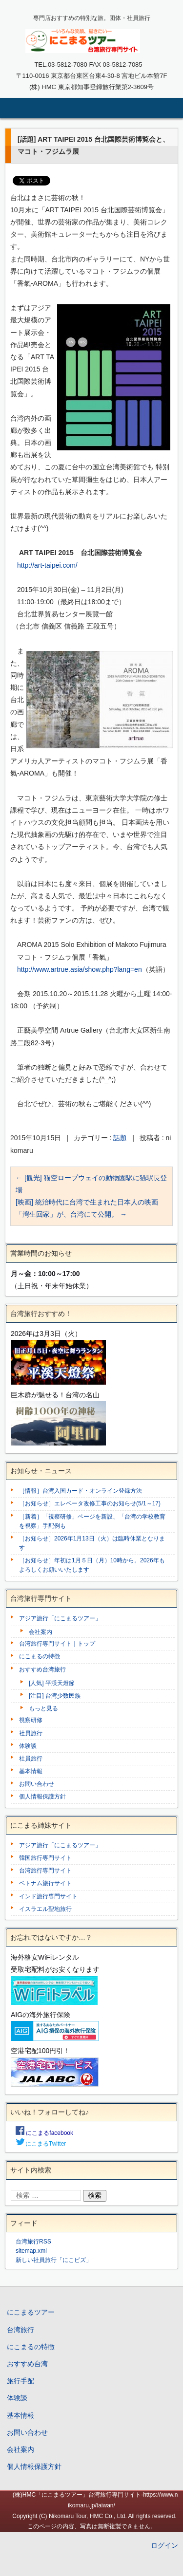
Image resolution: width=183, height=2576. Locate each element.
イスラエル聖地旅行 (45, 1909)
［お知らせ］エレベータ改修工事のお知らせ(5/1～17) (90, 1503)
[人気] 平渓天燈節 (52, 1683)
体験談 (28, 1745)
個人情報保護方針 (42, 1796)
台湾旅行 (20, 2330)
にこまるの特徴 (39, 1656)
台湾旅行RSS (33, 2241)
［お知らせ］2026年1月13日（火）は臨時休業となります (92, 1543)
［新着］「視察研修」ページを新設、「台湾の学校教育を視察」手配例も (92, 1521)
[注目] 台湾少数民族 (55, 1695)
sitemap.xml (31, 2250)
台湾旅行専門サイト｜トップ (57, 1643)
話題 (120, 1138)
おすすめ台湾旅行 (42, 1669)
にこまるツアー (31, 2312)
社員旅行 (30, 1733)
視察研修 (30, 1720)
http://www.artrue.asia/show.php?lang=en (79, 969)
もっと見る (43, 1708)
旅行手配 (20, 2381)
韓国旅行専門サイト (45, 1857)
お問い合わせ (36, 1783)
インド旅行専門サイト (48, 1896)
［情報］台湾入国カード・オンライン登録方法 (80, 1490)
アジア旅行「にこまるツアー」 (60, 1618)
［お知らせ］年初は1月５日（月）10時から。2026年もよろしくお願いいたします (92, 1565)
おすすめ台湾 (27, 2364)
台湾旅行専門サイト (45, 1870)
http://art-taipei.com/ (47, 565)
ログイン (164, 2545)
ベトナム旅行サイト (45, 1883)
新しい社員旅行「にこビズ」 (54, 2260)
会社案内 (40, 1632)
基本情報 (30, 1771)
